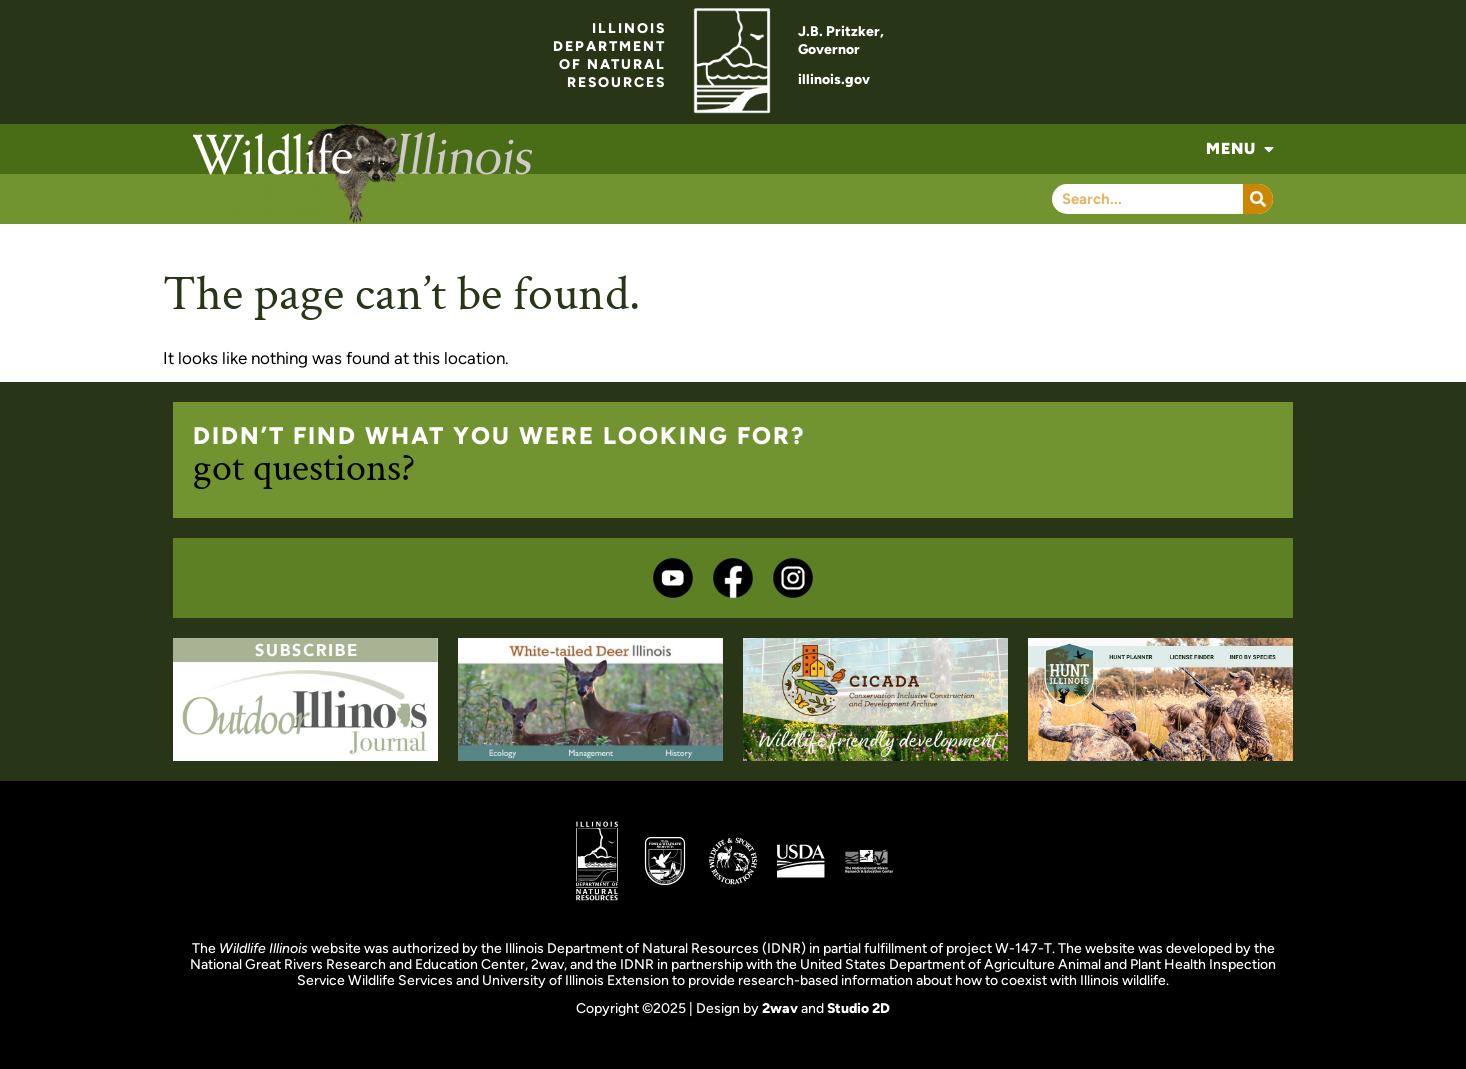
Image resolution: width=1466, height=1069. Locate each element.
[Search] (1258, 199)
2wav (780, 1008)
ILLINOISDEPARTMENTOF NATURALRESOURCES (609, 55)
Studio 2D (858, 1008)
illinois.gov (834, 79)
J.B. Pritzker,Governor (841, 40)
